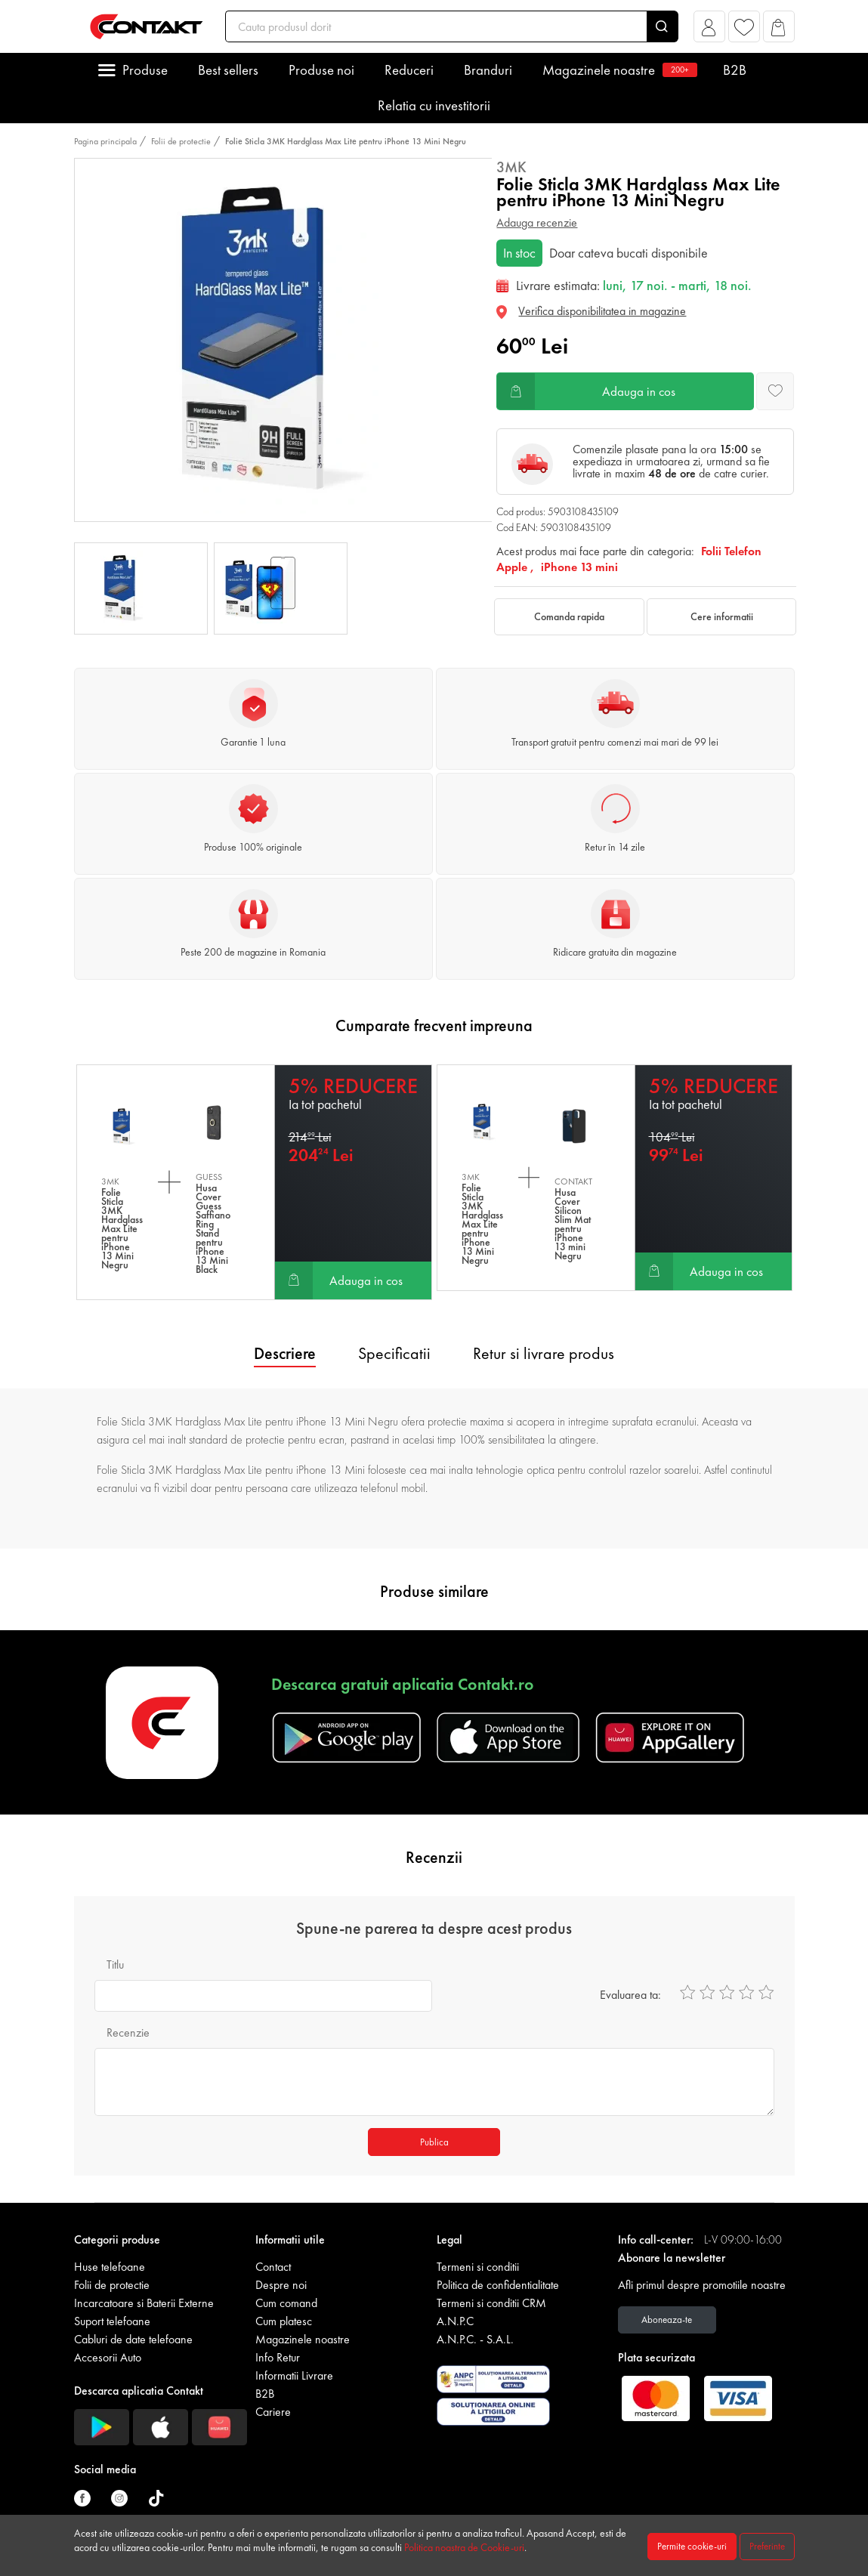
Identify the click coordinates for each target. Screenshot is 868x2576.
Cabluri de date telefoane (133, 2339)
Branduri (488, 69)
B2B (734, 69)
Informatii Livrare (294, 2375)
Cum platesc (283, 2321)
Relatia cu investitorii (434, 105)
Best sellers (228, 69)
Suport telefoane (112, 2321)
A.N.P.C (455, 2321)
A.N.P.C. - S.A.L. (475, 2339)
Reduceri (409, 69)
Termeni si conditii (478, 2267)
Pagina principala (105, 141)
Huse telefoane (109, 2267)
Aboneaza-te (666, 2319)
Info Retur (277, 2357)
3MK (511, 167)
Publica (434, 2142)
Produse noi (321, 69)
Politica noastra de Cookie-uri (464, 2547)
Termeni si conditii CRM (491, 2303)
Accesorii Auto (107, 2357)
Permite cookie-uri (692, 2546)
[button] (709, 31)
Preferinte (767, 2546)
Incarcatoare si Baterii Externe (144, 2303)
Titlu (115, 1964)
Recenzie (128, 2032)
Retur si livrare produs (543, 1353)
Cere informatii (721, 616)
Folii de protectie (181, 141)
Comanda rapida (569, 616)
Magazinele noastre (617, 69)
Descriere (285, 1353)
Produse (145, 69)
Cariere (273, 2412)
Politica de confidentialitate (498, 2285)
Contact (273, 2267)
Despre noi (281, 2285)
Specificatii (394, 1353)
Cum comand (286, 2303)
